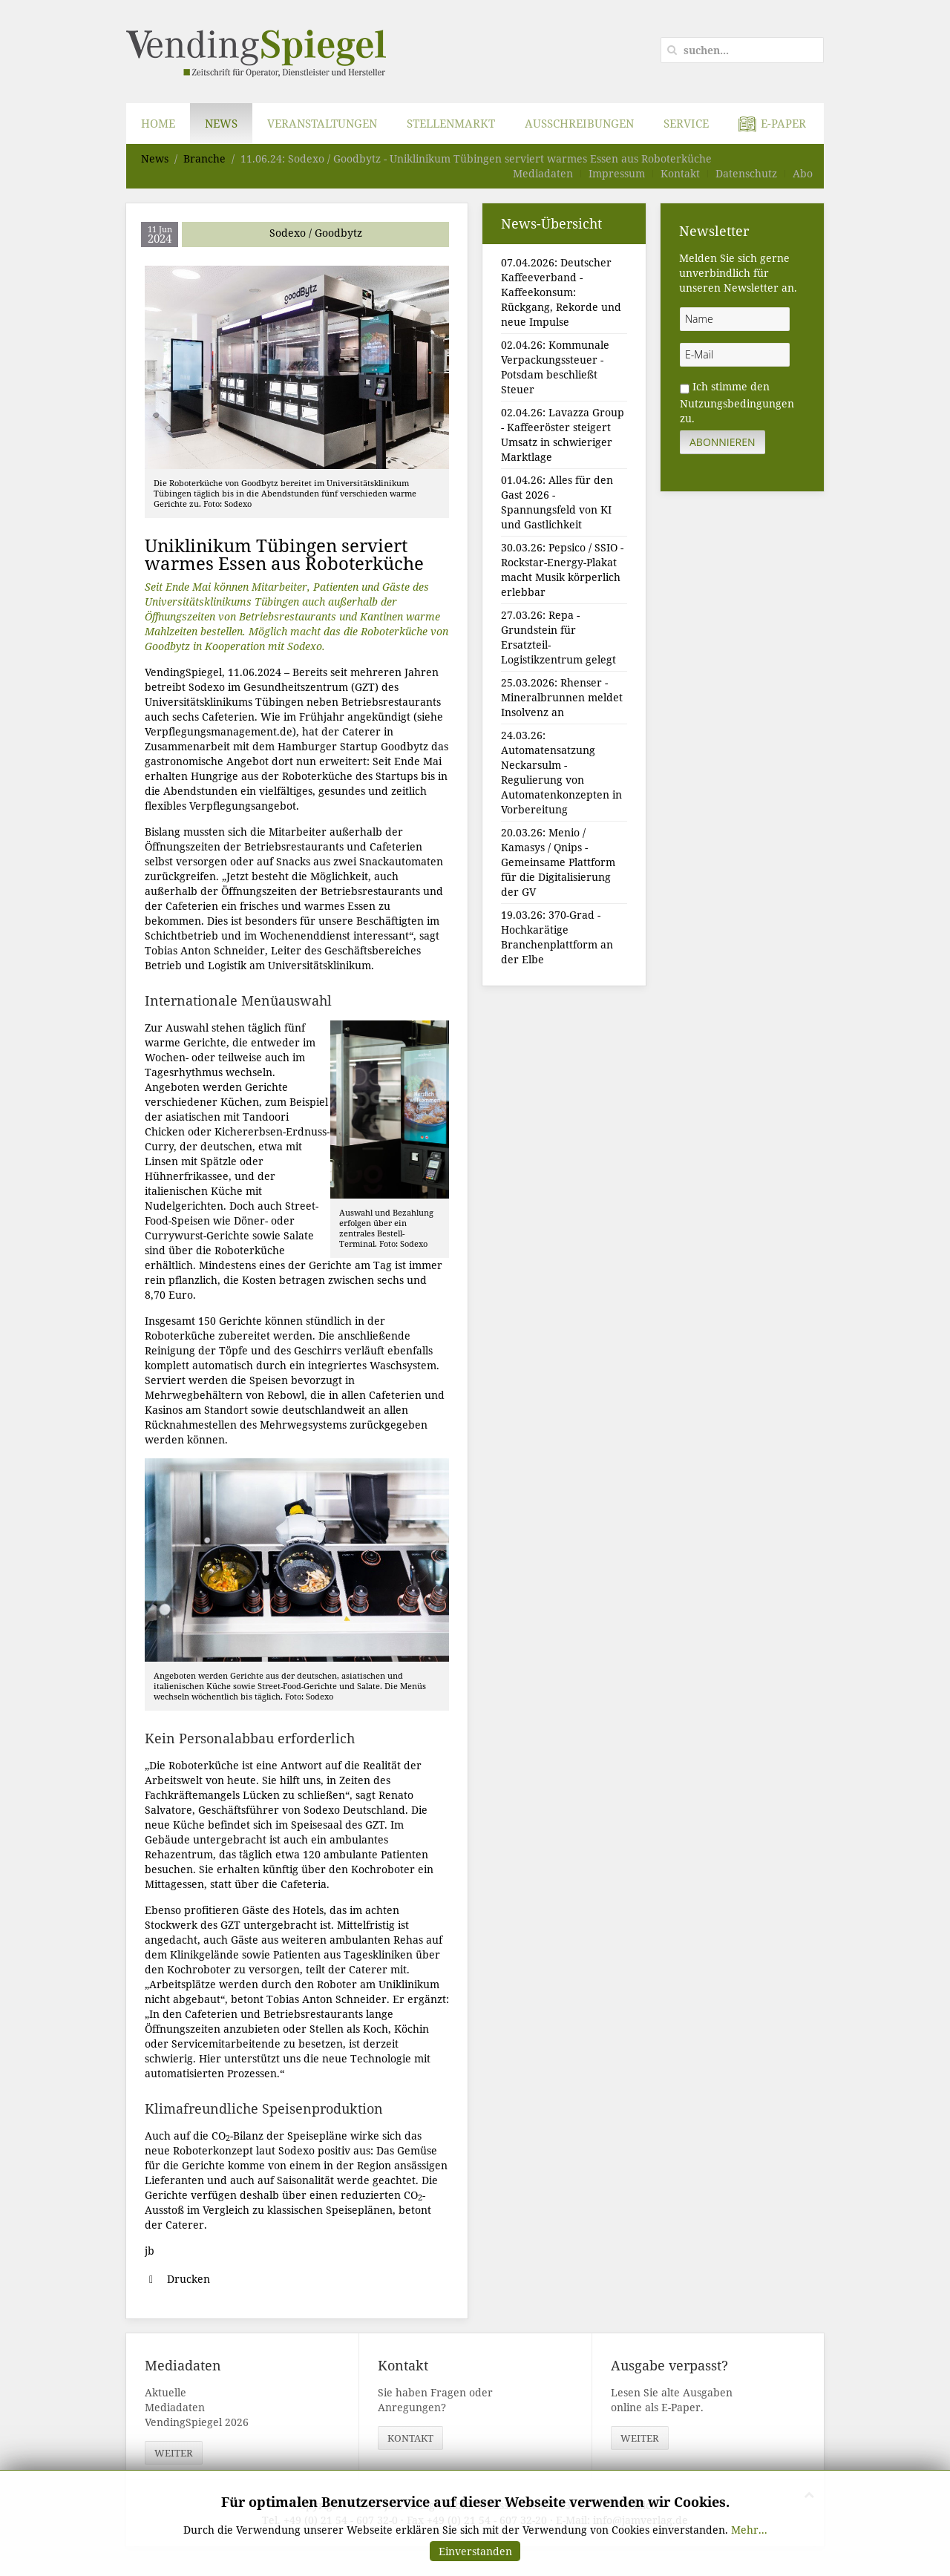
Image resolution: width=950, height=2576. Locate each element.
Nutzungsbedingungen (737, 403)
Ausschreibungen (579, 123)
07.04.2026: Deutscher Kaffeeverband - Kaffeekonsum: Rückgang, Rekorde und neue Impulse (561, 292)
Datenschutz (746, 173)
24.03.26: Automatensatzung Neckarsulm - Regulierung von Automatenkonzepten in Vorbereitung (561, 772)
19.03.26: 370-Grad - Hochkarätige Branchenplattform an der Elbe (557, 937)
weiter (173, 2452)
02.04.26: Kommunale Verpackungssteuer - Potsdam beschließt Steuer (555, 367)
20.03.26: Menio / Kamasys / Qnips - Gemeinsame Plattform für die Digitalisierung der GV (558, 862)
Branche (204, 158)
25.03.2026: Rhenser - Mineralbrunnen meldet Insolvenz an (562, 697)
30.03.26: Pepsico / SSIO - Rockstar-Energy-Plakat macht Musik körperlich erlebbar (562, 569)
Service (686, 123)
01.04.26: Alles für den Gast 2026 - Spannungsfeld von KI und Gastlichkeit (557, 502)
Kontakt (680, 173)
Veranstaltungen (322, 123)
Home (158, 123)
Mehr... (749, 2530)
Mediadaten (543, 173)
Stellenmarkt (451, 123)
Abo (803, 173)
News (221, 123)
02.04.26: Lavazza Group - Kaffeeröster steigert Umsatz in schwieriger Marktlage (562, 434)
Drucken (177, 2279)
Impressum (617, 173)
